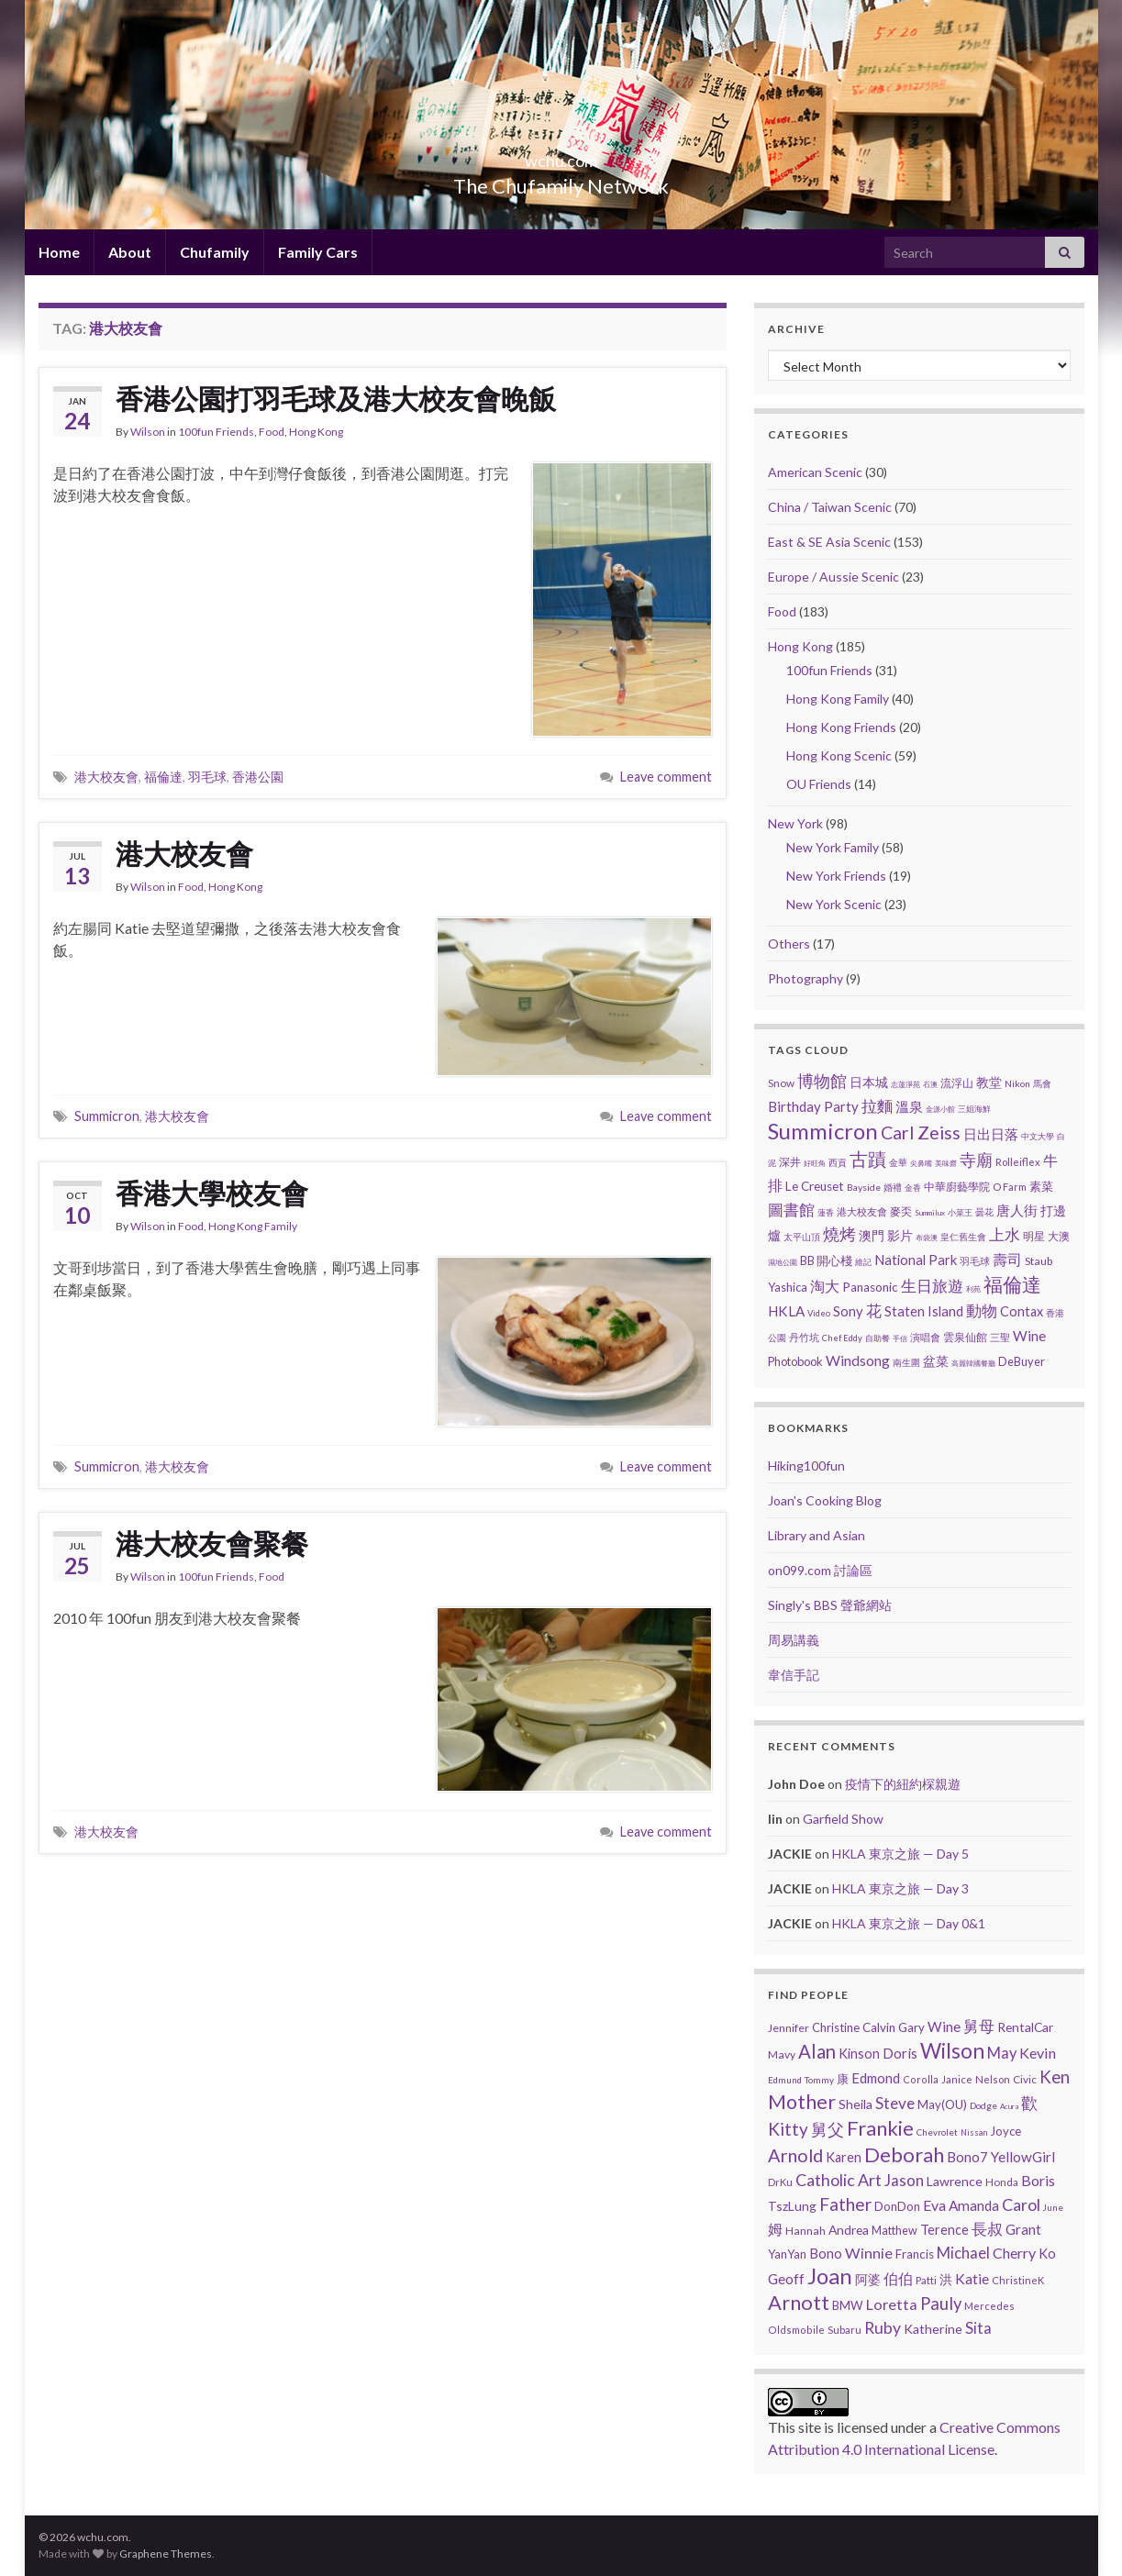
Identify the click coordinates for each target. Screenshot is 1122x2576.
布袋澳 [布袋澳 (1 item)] (927, 1237)
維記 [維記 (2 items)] (863, 1262)
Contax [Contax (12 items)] (1021, 1311)
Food (271, 432)
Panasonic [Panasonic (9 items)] (870, 1287)
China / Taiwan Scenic (830, 507)
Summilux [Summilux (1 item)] (930, 1212)
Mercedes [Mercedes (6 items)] (989, 2306)
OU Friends (818, 784)
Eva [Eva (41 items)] (934, 2205)
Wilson (147, 432)
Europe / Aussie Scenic (833, 576)
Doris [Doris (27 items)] (900, 2053)
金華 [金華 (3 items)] (898, 1162)
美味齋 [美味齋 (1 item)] (946, 1163)
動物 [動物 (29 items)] (981, 1310)
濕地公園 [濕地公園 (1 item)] (782, 1262)
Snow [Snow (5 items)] (781, 1083)
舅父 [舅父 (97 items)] (827, 2129)
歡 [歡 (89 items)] (1029, 2103)
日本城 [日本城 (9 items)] (869, 1082)
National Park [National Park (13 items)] (915, 1259)
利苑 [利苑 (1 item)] (973, 1289)
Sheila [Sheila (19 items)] (855, 2104)
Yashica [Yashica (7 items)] (787, 1287)
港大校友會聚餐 (212, 1543)
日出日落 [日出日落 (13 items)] (990, 1134)
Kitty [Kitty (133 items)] (788, 2128)
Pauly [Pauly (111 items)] (940, 2303)
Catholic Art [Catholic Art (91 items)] (838, 2180)
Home (59, 252)
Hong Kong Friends (841, 727)
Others (789, 943)
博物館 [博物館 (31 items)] (822, 1081)
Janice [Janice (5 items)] (956, 2079)
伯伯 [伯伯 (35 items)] (898, 2279)
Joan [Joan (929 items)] (829, 2275)
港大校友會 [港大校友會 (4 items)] (862, 1211)
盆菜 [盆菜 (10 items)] (936, 1361)
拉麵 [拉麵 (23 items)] (877, 1106)
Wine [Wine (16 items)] (1029, 1335)
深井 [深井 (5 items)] (790, 1162)
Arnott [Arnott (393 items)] (798, 2303)
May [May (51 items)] (1001, 2053)
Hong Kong (316, 432)
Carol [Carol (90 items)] (1021, 2204)
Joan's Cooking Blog (825, 1500)
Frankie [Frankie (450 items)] (880, 2127)
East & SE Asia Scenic (829, 542)
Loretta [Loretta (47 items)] (891, 2304)
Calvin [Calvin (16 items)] (878, 2027)
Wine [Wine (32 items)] (944, 2026)
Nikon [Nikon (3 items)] (1017, 1083)
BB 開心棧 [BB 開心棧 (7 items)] (826, 1260)
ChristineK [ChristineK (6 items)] (1018, 2280)
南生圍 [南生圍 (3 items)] (906, 1362)
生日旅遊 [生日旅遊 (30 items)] (932, 1285)
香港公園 (257, 776)
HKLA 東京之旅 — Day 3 (900, 1888)
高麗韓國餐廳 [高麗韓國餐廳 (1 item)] (973, 1363)
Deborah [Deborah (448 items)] (904, 2154)
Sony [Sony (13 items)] (848, 1311)
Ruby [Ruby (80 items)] (882, 2327)
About (129, 252)
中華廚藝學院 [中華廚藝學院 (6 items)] (957, 1187)
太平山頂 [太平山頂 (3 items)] (801, 1236)
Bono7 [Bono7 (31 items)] (967, 2157)
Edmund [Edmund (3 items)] (785, 2079)
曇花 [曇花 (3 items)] (984, 1211)
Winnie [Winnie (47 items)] (869, 2252)
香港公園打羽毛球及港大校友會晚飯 (336, 398)
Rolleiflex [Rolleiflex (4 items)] (1017, 1162)
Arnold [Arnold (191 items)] (795, 2155)
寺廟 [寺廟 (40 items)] (976, 1159)
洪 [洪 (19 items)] (945, 2279)
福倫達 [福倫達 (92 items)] (1012, 1284)
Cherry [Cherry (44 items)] (1014, 2252)
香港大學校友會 (212, 1192)
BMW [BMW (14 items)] (847, 2305)
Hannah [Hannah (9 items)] (805, 2230)
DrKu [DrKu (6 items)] (780, 2182)
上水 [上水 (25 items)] (1004, 1234)
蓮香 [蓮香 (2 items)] (825, 1212)
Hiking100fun (806, 1465)
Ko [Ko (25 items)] (1047, 2253)
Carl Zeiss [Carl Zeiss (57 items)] (921, 1132)
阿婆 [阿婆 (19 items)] (868, 2279)
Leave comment (666, 776)
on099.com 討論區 (820, 1570)
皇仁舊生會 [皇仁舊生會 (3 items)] (963, 1236)
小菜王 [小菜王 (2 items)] (960, 1212)
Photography (805, 978)
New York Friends (836, 875)
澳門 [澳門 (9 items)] (871, 1235)
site (809, 2427)
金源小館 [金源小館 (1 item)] (940, 1109)
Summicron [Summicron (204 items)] (823, 1130)
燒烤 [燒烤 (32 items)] (839, 1234)
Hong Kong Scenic (839, 755)
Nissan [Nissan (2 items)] (974, 2132)
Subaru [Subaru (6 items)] (844, 2330)
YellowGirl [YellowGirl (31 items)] (1023, 2157)
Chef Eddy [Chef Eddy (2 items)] (842, 1338)
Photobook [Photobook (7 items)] (795, 1361)
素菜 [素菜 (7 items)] (1041, 1186)
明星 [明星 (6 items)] (1034, 1236)
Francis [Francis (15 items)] (914, 2254)
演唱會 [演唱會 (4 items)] (925, 1337)
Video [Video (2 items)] (818, 1313)
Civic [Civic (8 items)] (1025, 2079)
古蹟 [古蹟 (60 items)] (868, 1159)
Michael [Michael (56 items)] (963, 2252)
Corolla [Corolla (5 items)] (921, 2079)
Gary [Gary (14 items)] (911, 2027)
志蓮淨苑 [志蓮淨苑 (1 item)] (905, 1084)
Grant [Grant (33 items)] (1023, 2229)
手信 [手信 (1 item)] (900, 1338)
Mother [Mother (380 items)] (802, 2102)
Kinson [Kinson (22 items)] (859, 2053)
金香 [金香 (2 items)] (913, 1188)
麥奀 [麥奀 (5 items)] (901, 1211)
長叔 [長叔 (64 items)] (987, 2228)
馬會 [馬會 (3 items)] (1042, 1083)
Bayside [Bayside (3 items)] (864, 1187)
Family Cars (318, 252)
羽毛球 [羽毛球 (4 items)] (975, 1261)
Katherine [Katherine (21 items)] (933, 2329)
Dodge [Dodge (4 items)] (983, 2105)
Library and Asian (816, 1535)
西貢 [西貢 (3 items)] (837, 1162)
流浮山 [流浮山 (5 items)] (956, 1083)
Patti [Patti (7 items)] (926, 2280)
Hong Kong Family (252, 1226)
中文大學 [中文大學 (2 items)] (1037, 1136)
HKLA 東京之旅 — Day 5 (900, 1853)
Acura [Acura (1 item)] (1009, 2106)
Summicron (106, 1116)
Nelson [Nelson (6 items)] (992, 2079)
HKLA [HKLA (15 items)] (786, 1311)
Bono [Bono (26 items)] (825, 2253)
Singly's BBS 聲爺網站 (830, 1605)
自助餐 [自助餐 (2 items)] (877, 1338)
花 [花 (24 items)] (874, 1310)
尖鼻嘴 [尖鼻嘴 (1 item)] (921, 1163)
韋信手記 (793, 1674)
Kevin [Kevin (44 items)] (1037, 2052)
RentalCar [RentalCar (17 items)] (1025, 2027)
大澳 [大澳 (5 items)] (1059, 1236)
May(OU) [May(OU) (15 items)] (942, 2104)
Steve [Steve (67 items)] (895, 2103)
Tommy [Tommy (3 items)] (819, 2079)
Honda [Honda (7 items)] (1001, 2182)
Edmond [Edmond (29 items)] (875, 2078)
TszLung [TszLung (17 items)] (792, 2206)
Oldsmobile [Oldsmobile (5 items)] (796, 2330)
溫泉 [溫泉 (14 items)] (909, 1106)
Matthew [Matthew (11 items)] (894, 2230)
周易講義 (793, 1640)
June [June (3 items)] (1053, 2207)
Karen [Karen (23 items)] (843, 2157)
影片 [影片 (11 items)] (900, 1235)
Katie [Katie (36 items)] (972, 2279)
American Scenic (815, 472)
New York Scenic (834, 904)
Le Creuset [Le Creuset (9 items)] (814, 1186)
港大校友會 (106, 776)
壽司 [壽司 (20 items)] (1007, 1259)
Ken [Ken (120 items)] (1054, 2077)
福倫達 (163, 776)
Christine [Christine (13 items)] (836, 2027)
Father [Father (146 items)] (845, 2204)
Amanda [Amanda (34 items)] (974, 2205)
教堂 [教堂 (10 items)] (989, 1082)
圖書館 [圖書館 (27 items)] (791, 1209)
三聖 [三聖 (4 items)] (1000, 1337)
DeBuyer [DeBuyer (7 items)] (1021, 1361)
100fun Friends (216, 432)
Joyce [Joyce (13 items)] (1005, 2131)
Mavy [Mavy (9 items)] (781, 2054)
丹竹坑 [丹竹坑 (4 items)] (804, 1337)
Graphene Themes (165, 2553)
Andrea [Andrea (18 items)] (848, 2229)
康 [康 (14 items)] (843, 2078)
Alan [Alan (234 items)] (817, 2051)
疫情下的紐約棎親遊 (903, 1784)
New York (795, 823)
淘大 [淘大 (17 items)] (824, 1286)
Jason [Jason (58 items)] (904, 2180)
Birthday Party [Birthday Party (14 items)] (813, 1106)
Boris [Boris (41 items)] (1038, 2180)
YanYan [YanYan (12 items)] (787, 2254)
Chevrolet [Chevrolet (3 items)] (937, 2131)
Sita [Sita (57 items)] (978, 2327)
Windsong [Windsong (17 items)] (858, 1360)
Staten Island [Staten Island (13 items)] (923, 1311)
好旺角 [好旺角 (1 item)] (815, 1163)
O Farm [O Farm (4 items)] (1010, 1187)
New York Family (832, 847)
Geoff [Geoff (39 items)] (786, 2278)
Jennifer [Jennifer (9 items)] (788, 2028)
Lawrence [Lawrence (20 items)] (955, 2181)
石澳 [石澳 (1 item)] (930, 1084)
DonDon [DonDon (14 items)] (897, 2206)
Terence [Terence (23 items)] (944, 2229)
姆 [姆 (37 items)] (775, 2229)
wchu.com (561, 155)
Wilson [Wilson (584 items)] (952, 2050)
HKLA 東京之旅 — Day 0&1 (908, 1923)
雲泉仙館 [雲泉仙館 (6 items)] (965, 1337)
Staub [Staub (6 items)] (1038, 1261)
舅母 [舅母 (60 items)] (978, 2026)
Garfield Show (843, 1819)
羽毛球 (207, 776)
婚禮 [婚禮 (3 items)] (892, 1187)
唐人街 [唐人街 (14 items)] (1017, 1210)
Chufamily (215, 252)
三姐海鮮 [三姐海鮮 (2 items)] (974, 1109)
